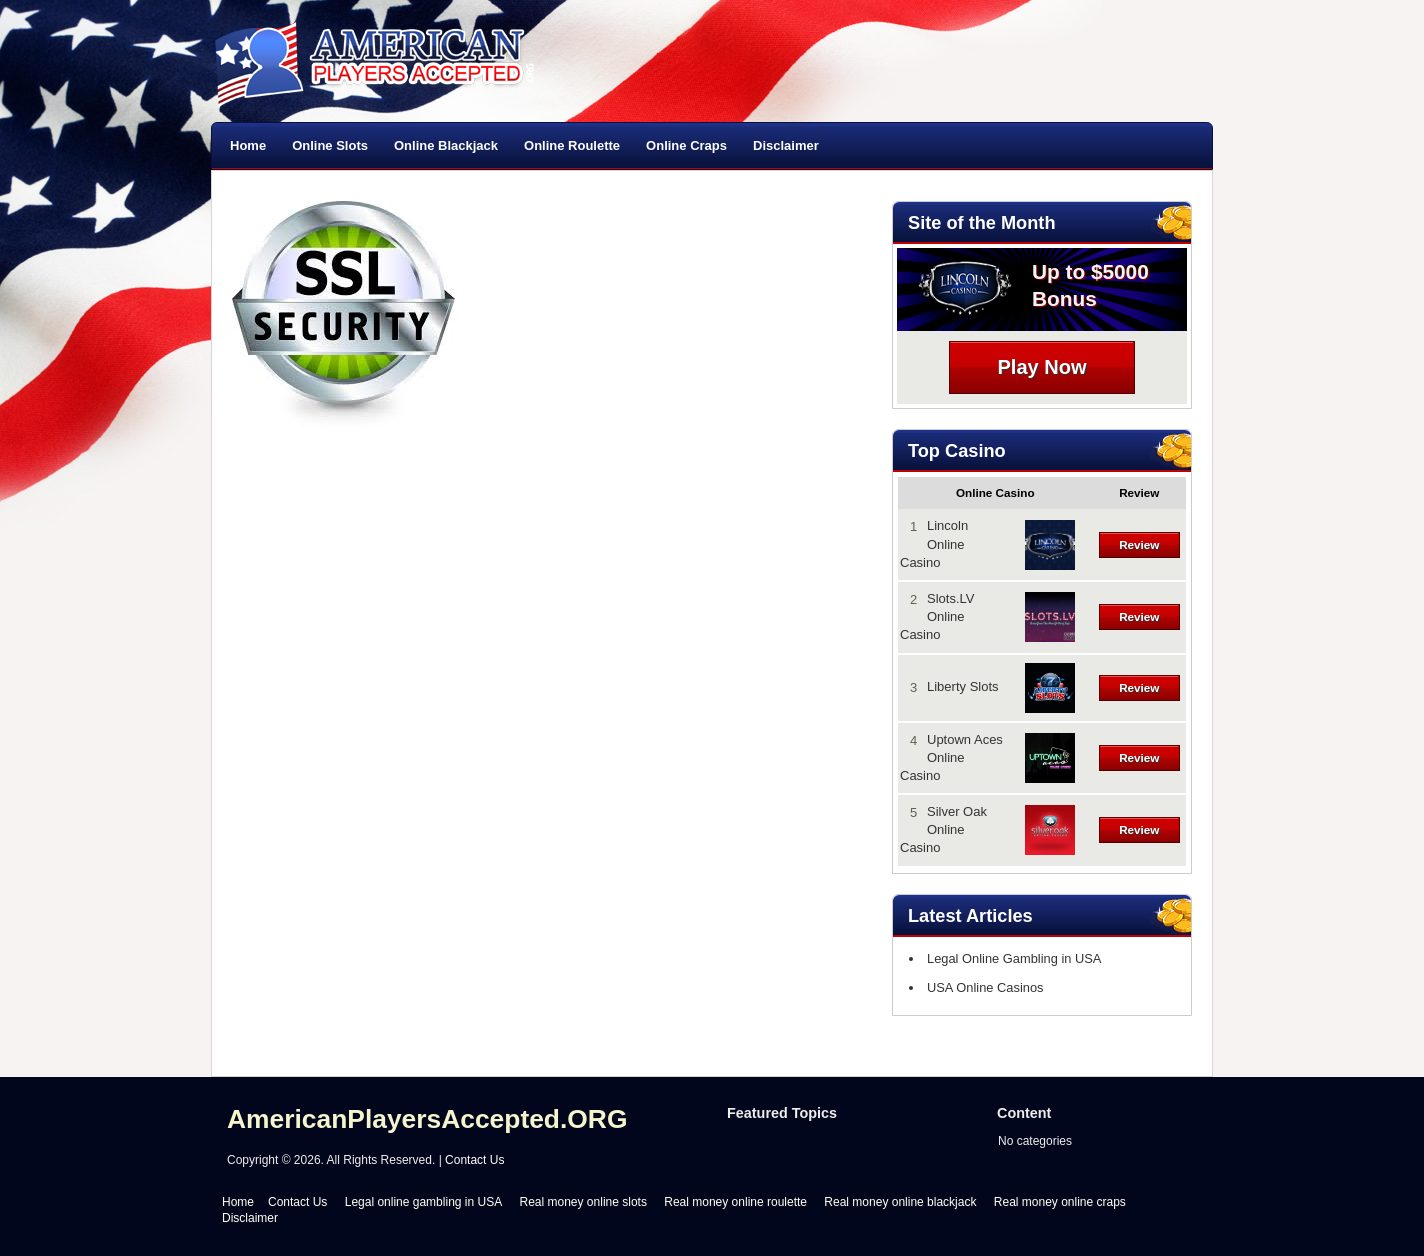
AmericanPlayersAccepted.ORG (427, 1119)
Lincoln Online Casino (934, 543)
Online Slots (330, 145)
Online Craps (686, 145)
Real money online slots (583, 1202)
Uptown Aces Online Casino (951, 757)
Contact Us (474, 1160)
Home (248, 145)
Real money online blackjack (900, 1202)
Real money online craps (1060, 1202)
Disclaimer (786, 145)
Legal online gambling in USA (423, 1202)
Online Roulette (572, 145)
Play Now (1042, 367)
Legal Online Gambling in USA (1009, 958)
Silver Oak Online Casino (943, 829)
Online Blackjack (446, 145)
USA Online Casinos (980, 987)
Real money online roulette (735, 1202)
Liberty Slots (963, 686)
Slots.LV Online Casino (937, 616)
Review (1139, 544)
